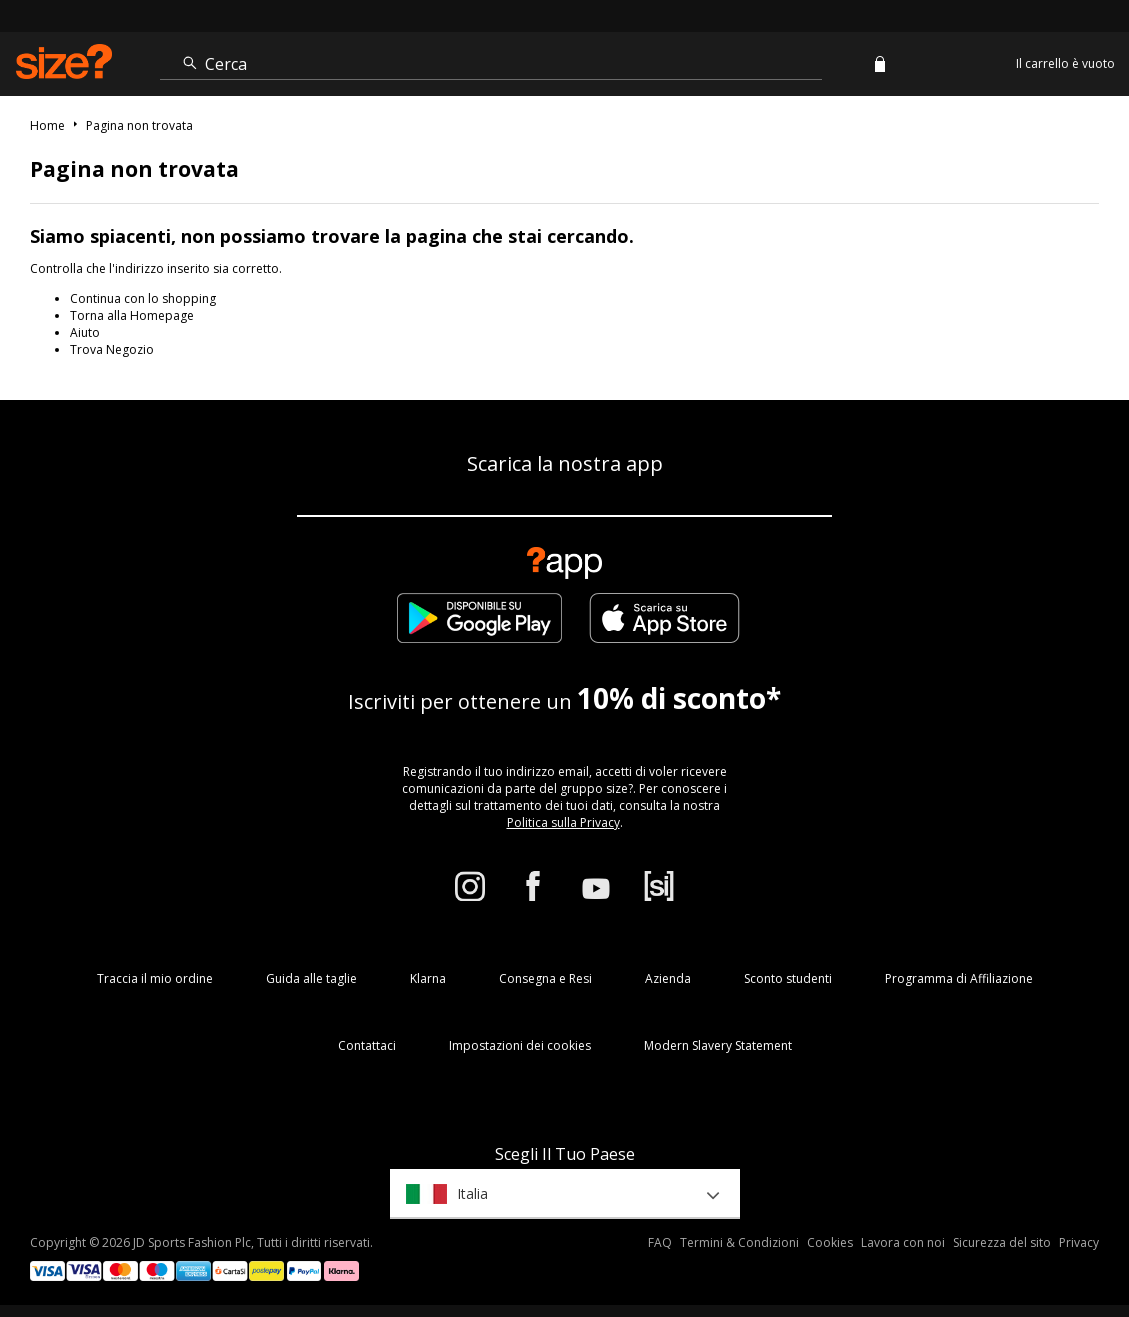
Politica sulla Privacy (563, 822)
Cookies (830, 1242)
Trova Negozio (112, 349)
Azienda (668, 978)
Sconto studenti (788, 978)
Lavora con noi (903, 1242)
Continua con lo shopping (143, 298)
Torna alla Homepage (132, 315)
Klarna (428, 978)
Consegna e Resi (545, 978)
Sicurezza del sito (1002, 1242)
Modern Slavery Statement (718, 1045)
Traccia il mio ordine (155, 978)
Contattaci (367, 1045)
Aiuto (85, 332)
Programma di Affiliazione (959, 978)
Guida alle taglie (311, 978)
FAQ (660, 1242)
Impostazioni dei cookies (520, 1045)
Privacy (1079, 1242)
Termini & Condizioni (739, 1242)
